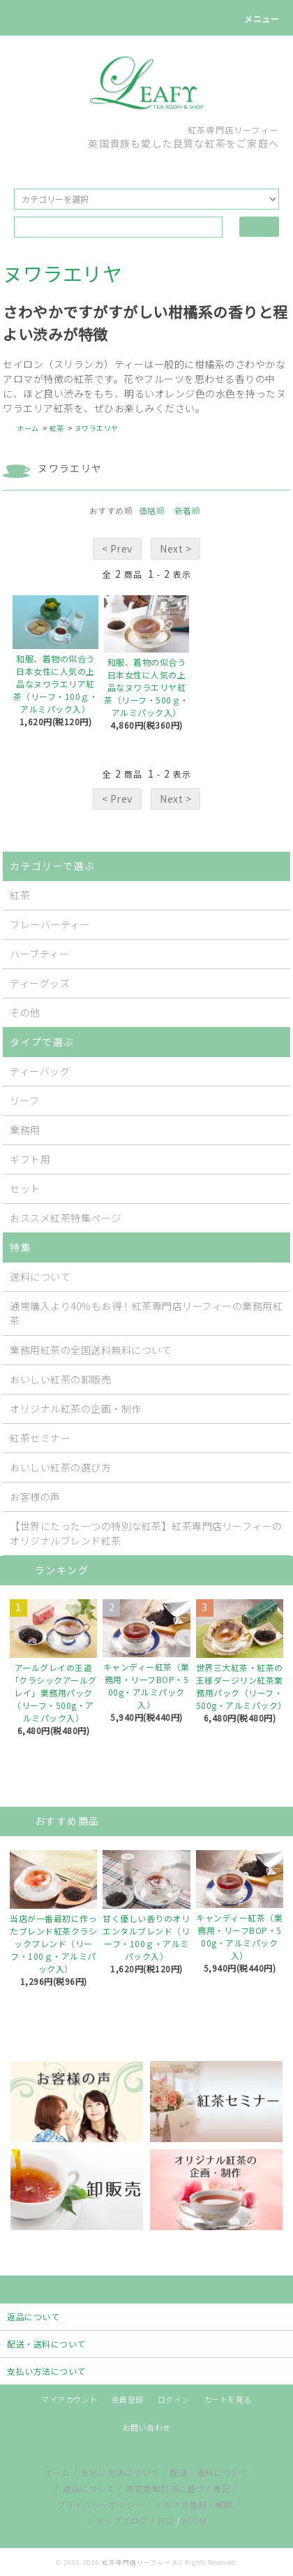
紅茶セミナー (40, 1438)
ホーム (28, 428)
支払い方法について (120, 2472)
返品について (89, 2488)
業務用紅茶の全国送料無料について (91, 1350)
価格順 (152, 510)
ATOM (194, 2520)
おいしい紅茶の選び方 (60, 1467)
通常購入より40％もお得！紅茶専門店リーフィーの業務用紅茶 (146, 1313)
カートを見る (228, 2399)
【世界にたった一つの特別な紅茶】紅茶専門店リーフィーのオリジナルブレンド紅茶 (146, 1533)
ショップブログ (117, 2520)
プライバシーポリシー (100, 2504)
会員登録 (128, 2399)
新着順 (187, 510)
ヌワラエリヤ (97, 428)
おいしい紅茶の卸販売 (60, 1379)
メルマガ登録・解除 (193, 2504)
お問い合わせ (147, 2427)
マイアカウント (69, 2399)
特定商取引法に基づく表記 (178, 2488)
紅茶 (57, 428)
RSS (166, 2520)
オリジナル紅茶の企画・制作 (76, 1409)
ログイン (174, 2399)
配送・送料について (209, 2472)
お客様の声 (35, 1497)
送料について (40, 1276)
